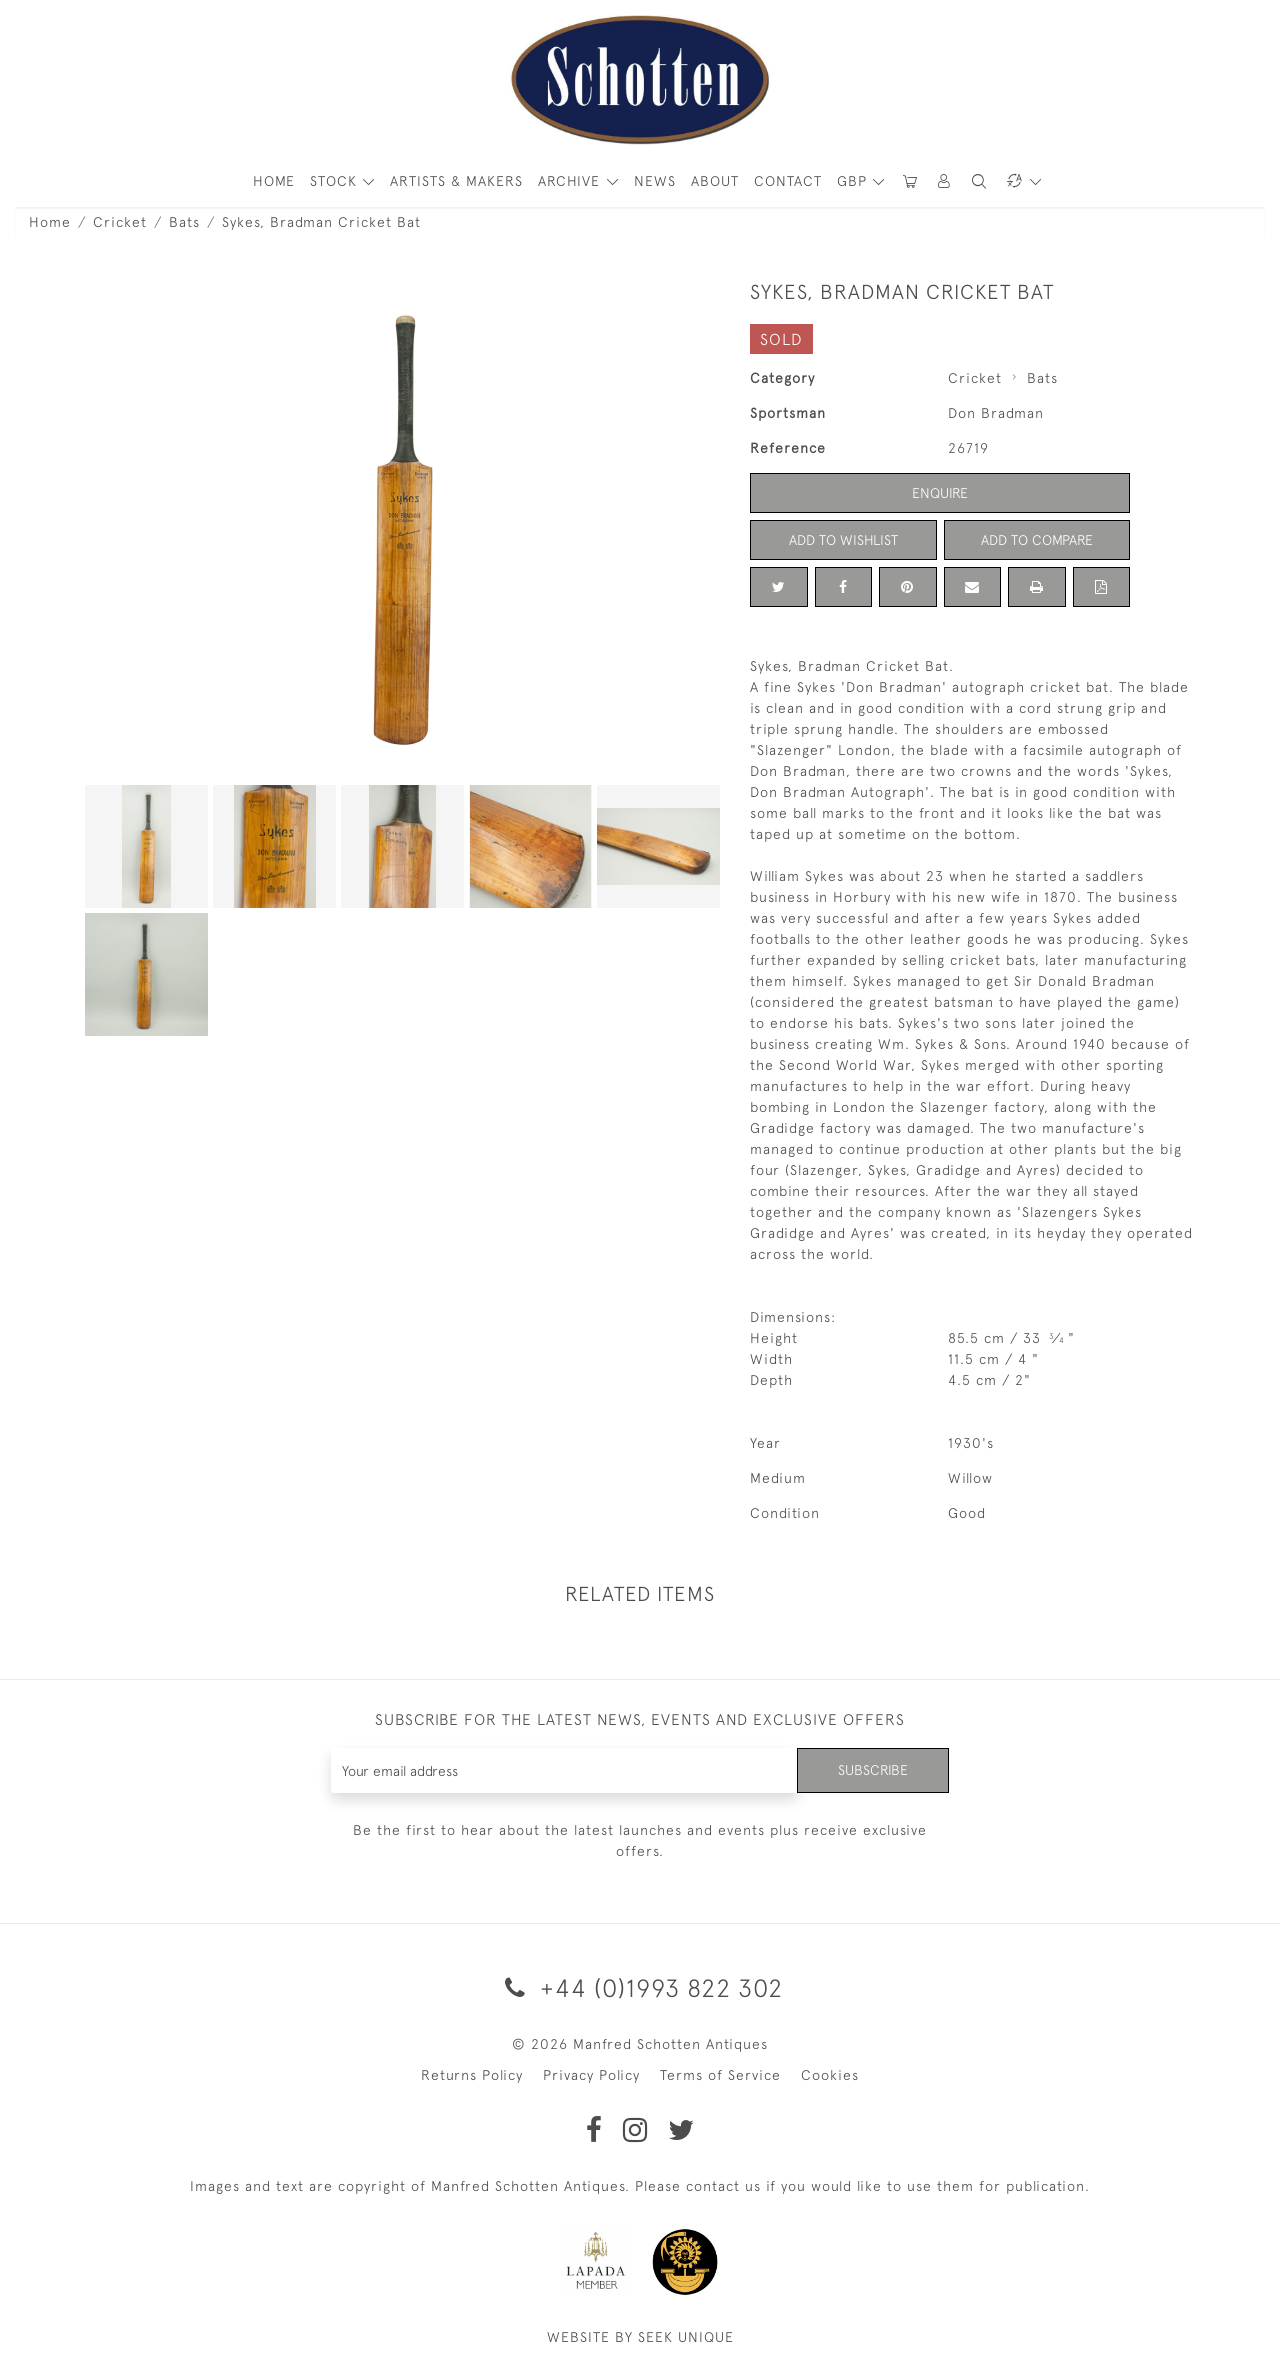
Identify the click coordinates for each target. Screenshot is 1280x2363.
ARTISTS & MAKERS (456, 181)
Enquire (940, 493)
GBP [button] (854, 181)
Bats (184, 222)
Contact (788, 181)
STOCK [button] (336, 181)
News (655, 181)
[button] (945, 181)
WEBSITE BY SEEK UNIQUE (640, 2337)
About (715, 181)
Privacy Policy (591, 2075)
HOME (274, 181)
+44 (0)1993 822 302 (640, 1987)
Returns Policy (472, 2075)
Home (50, 222)
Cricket (120, 222)
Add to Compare (1037, 540)
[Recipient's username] (564, 1770)
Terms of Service (720, 2075)
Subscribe (873, 1770)
